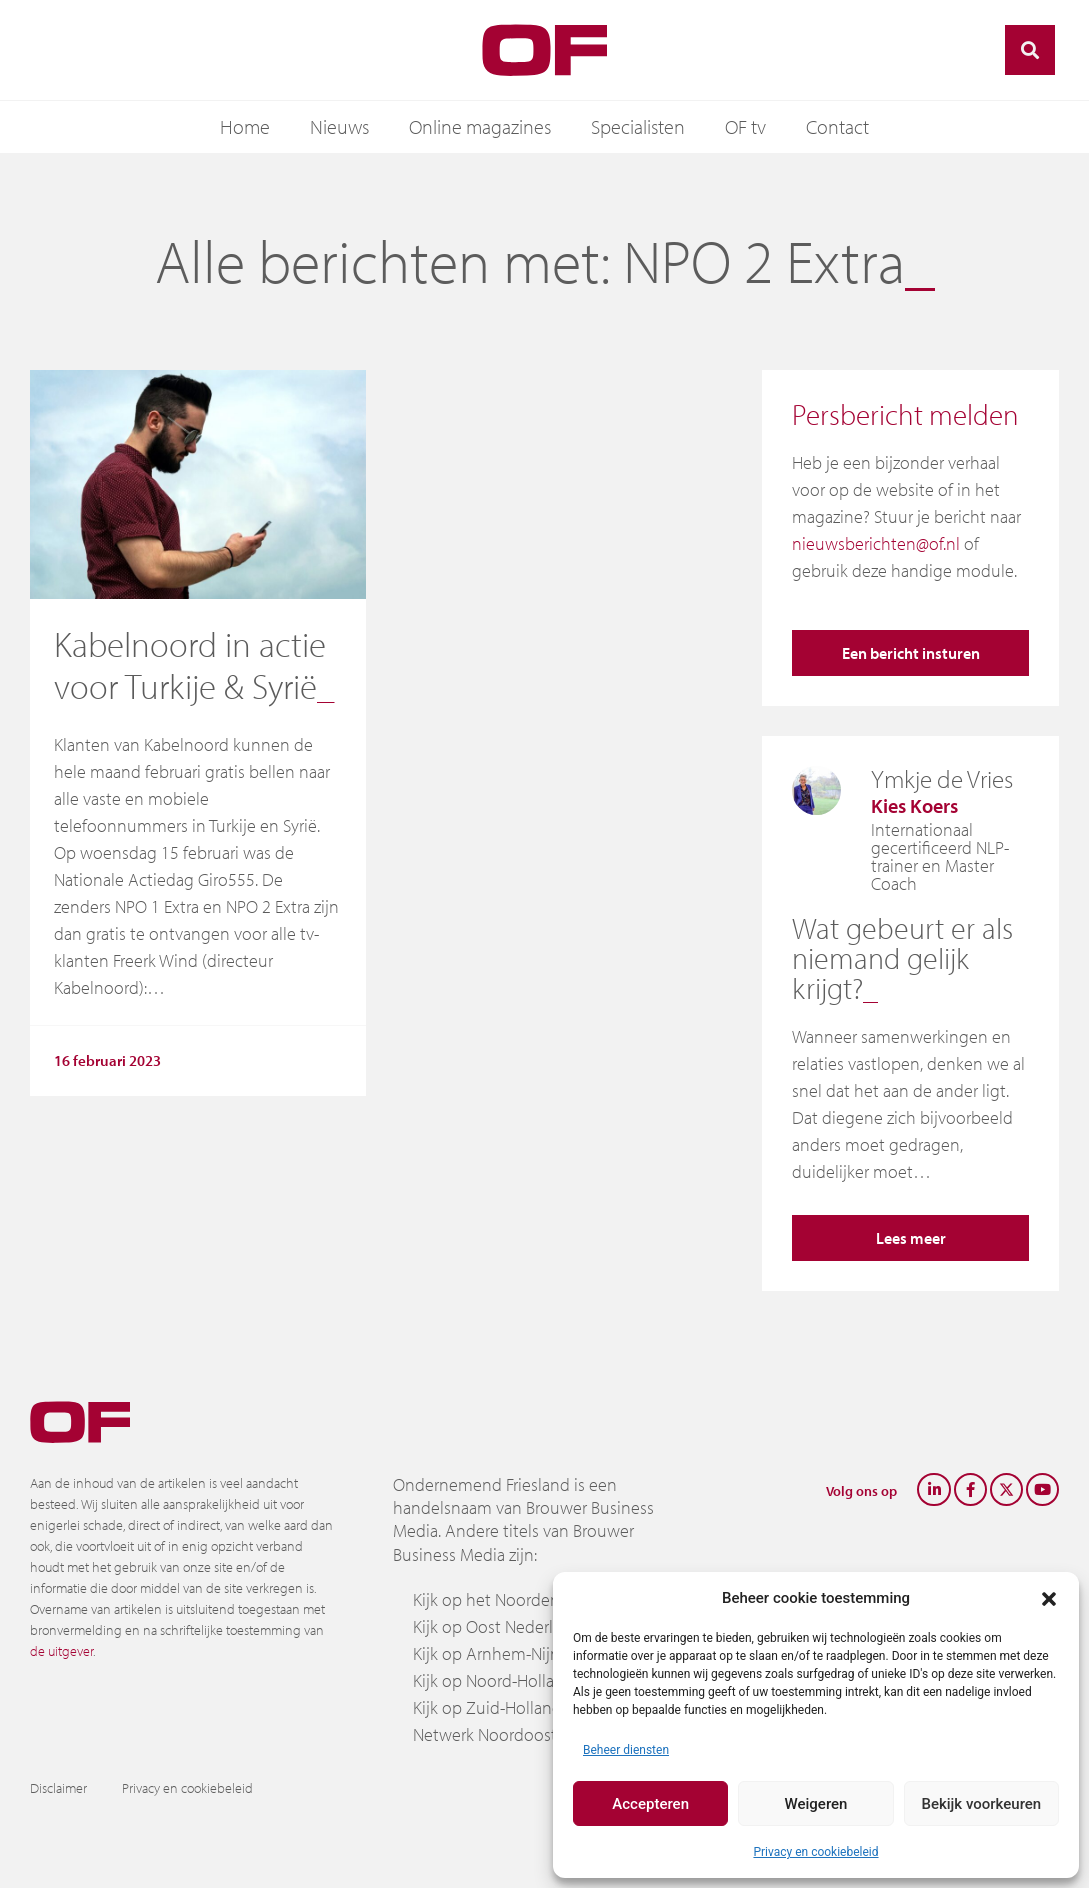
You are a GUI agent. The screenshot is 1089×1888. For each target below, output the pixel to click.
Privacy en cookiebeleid (815, 1852)
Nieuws (339, 126)
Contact (837, 126)
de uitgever (61, 1651)
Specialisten (638, 126)
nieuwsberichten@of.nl (876, 543)
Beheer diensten (626, 1750)
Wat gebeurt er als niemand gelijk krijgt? (902, 958)
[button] (1049, 1598)
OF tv (745, 126)
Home (245, 126)
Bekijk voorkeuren (981, 1804)
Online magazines (480, 126)
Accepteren (650, 1804)
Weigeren (816, 1804)
